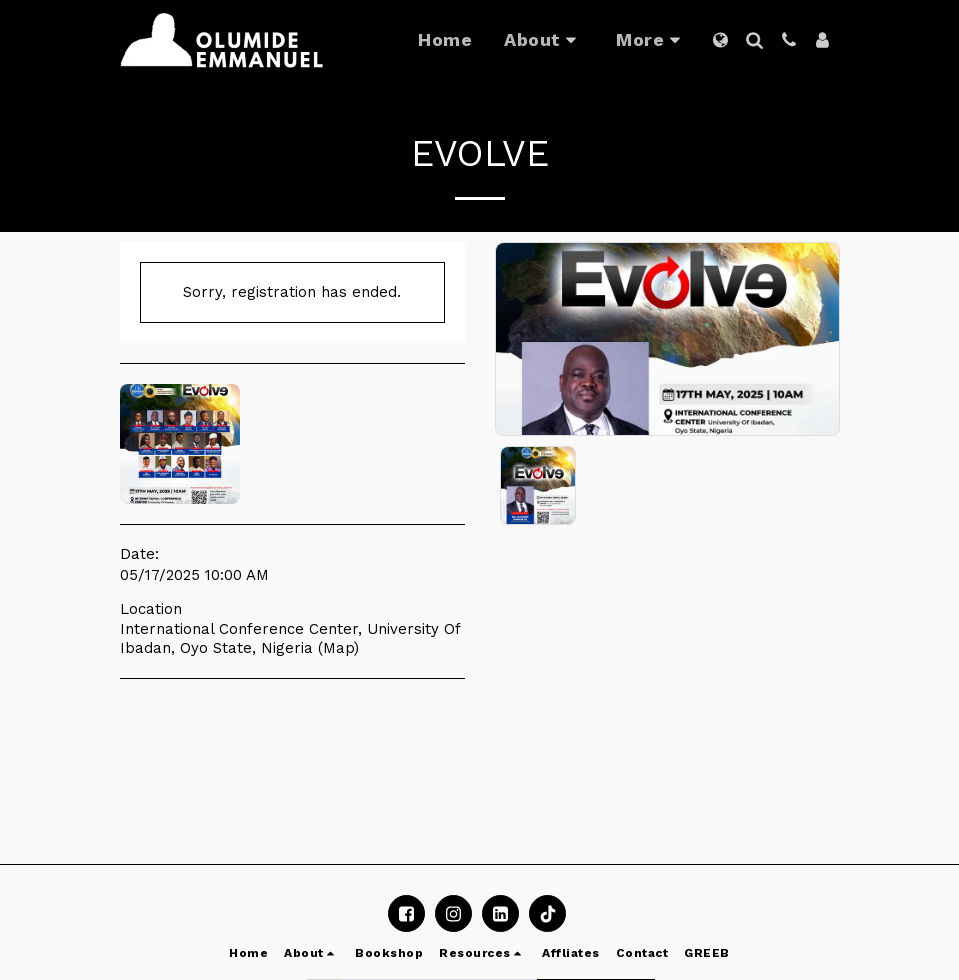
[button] (544, 40)
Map (338, 648)
